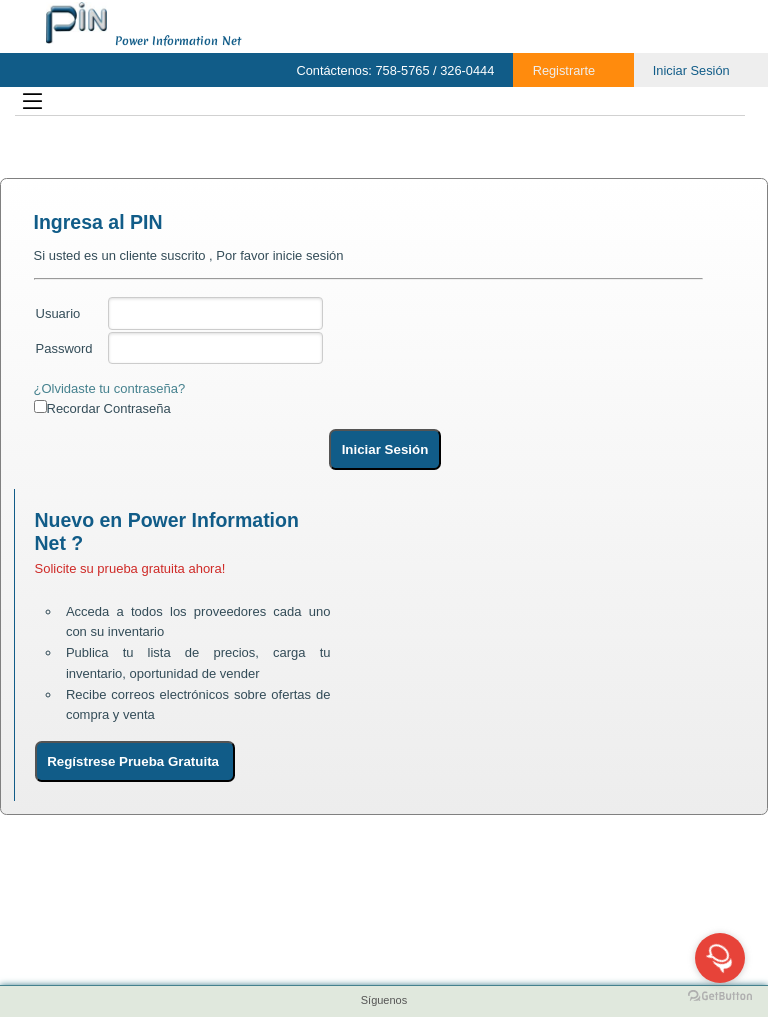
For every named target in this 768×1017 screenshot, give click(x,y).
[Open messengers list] (720, 958)
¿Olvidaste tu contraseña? (110, 388)
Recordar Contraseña (109, 408)
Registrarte (564, 70)
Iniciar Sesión (691, 70)
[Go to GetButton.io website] (720, 996)
